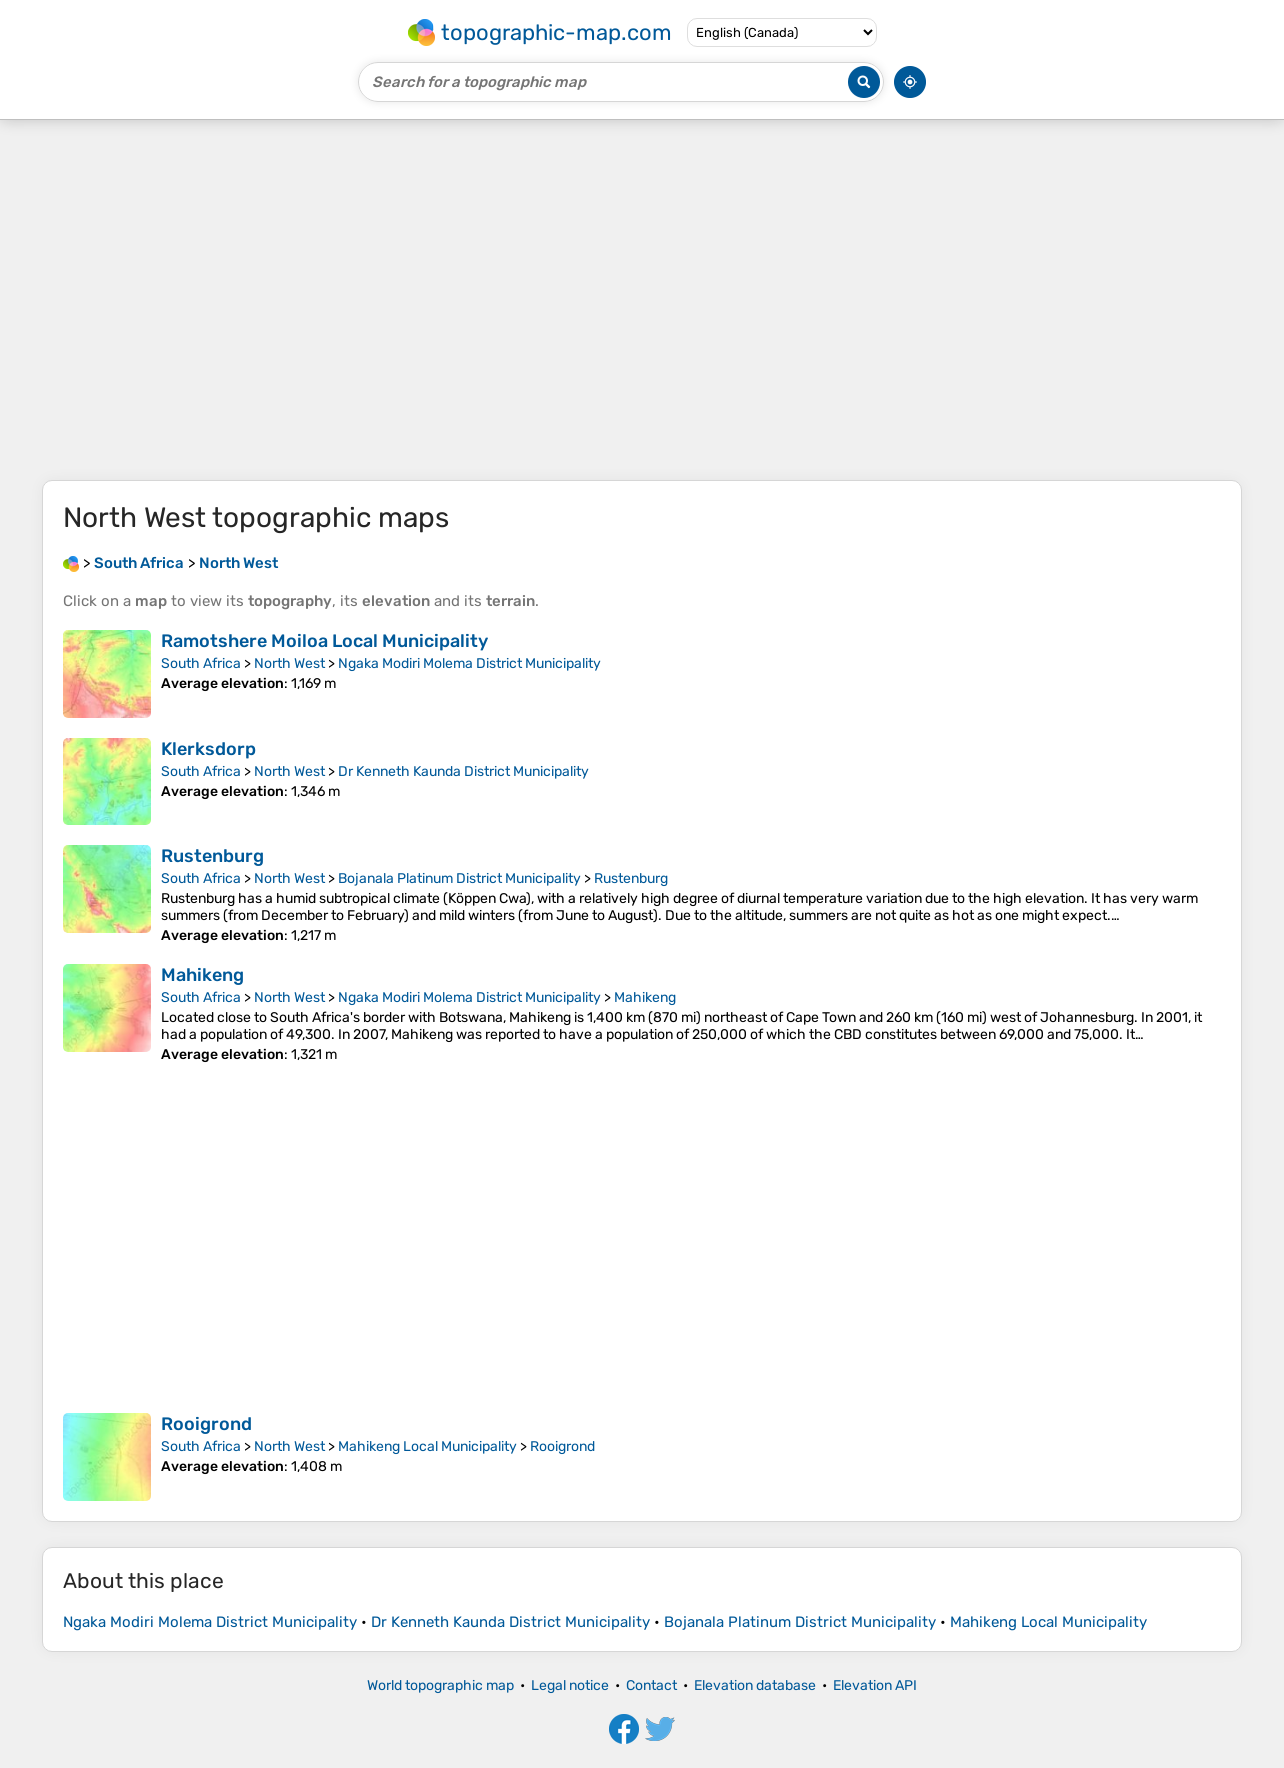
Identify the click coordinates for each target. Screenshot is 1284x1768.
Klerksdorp (208, 749)
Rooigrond (206, 1424)
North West (289, 663)
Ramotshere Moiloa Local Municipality (324, 641)
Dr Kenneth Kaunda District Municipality (463, 771)
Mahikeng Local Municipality (427, 1446)
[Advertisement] (642, 300)
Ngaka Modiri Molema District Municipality (469, 663)
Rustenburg (212, 856)
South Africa (201, 663)
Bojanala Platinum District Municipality (459, 878)
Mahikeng (202, 975)
